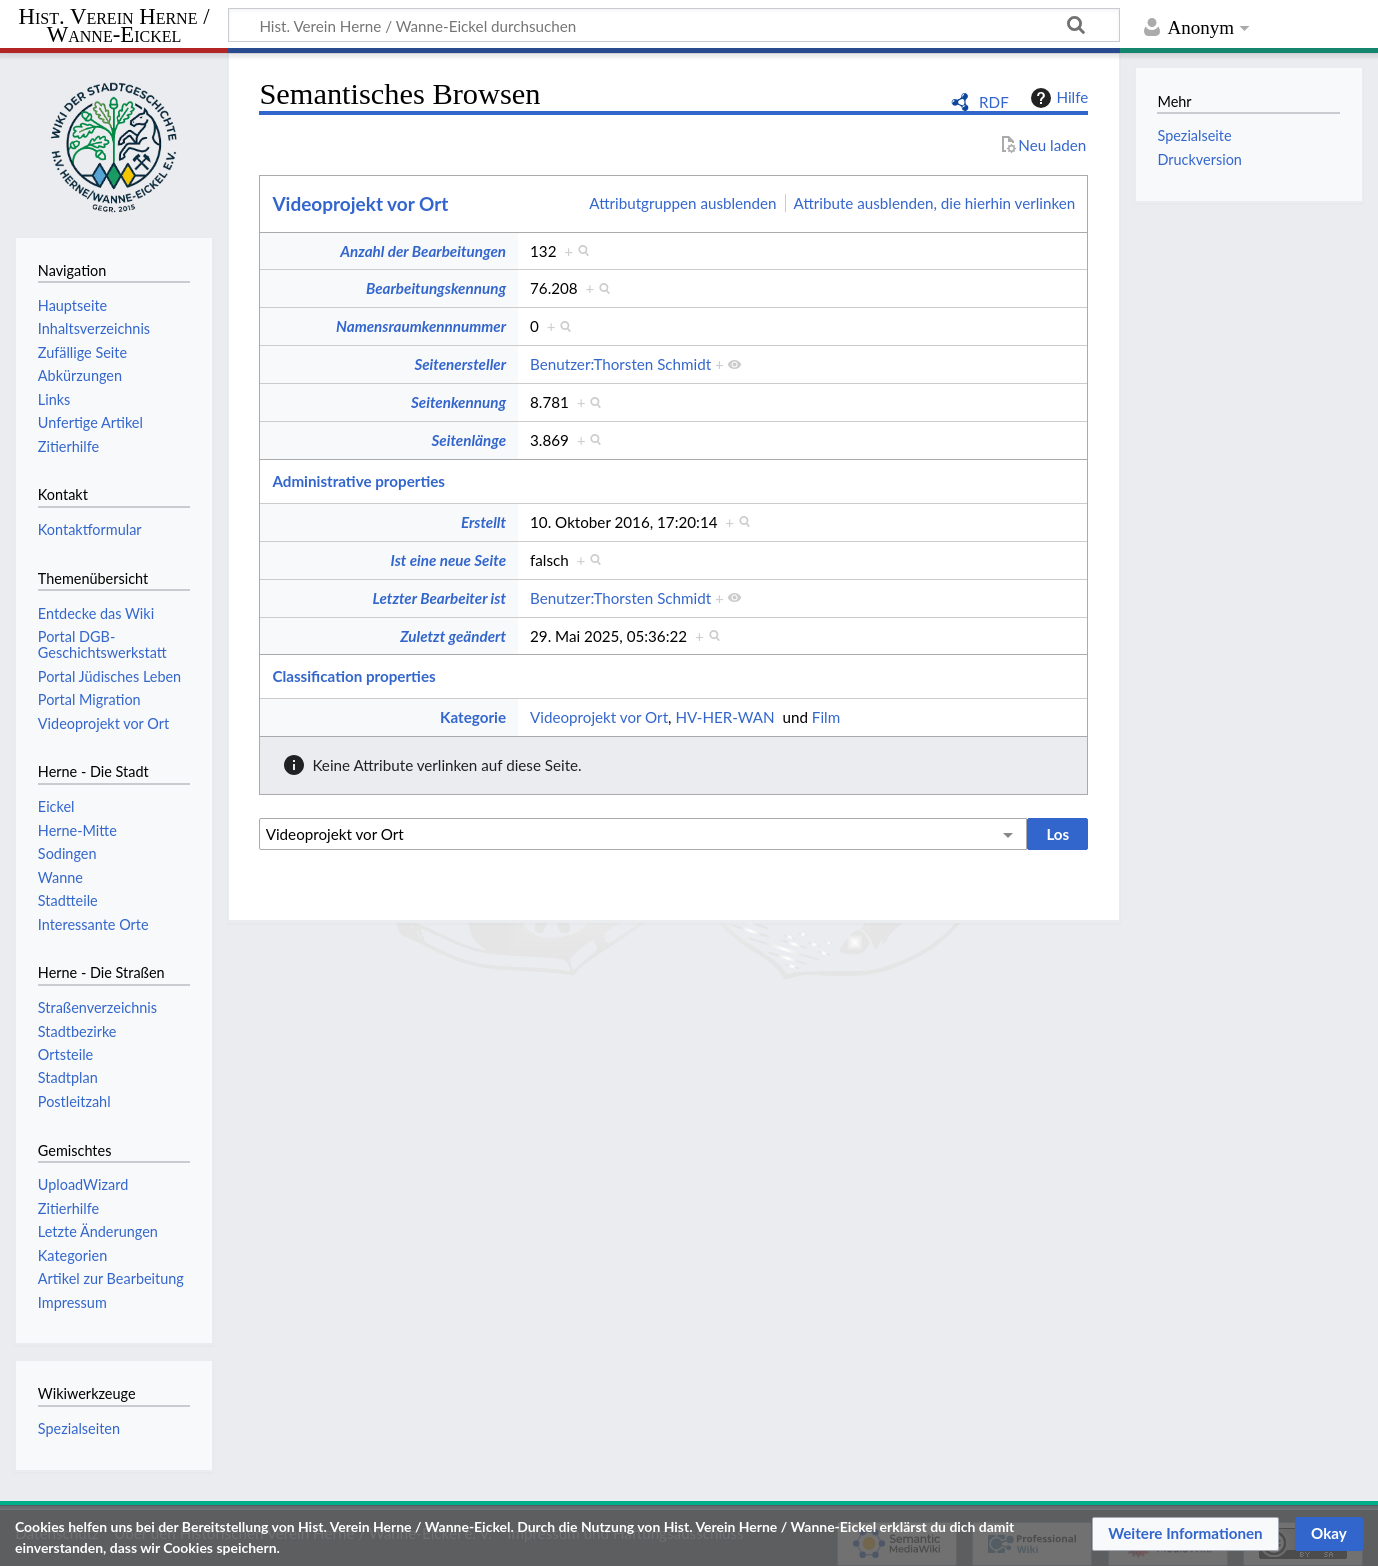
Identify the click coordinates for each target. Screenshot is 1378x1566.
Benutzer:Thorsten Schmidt (620, 364)
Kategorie (473, 717)
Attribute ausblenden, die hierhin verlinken (935, 203)
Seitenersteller (460, 364)
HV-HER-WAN (724, 717)
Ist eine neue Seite (448, 560)
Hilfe (1057, 98)
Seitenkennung (458, 402)
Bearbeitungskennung (436, 288)
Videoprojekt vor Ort (360, 203)
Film (826, 717)
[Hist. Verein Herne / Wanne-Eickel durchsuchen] (674, 25)
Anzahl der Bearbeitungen (423, 251)
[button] (1185, 1534)
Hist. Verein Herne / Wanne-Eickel (114, 26)
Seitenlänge (468, 440)
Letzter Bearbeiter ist (439, 598)
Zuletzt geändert (453, 636)
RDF (994, 102)
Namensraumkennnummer (421, 326)
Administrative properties (358, 481)
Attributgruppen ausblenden (682, 203)
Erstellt (483, 522)
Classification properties (353, 676)
